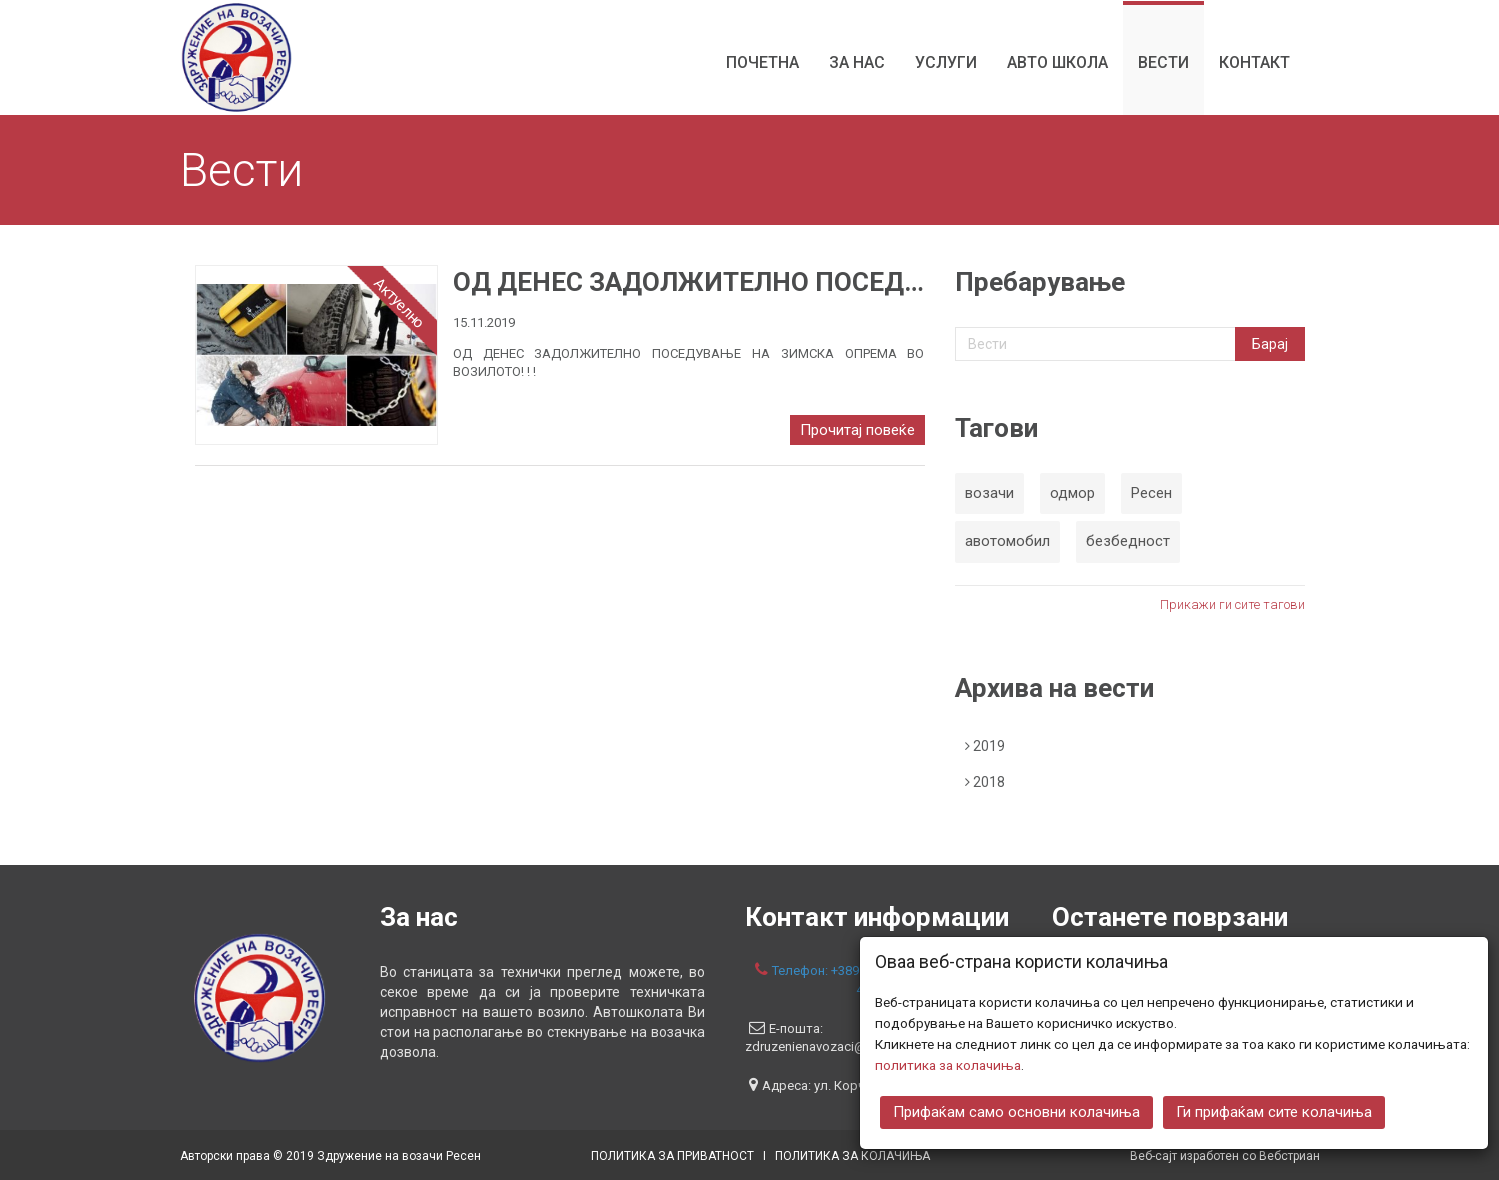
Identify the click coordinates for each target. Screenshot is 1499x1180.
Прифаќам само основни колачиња (1016, 1111)
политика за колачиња (948, 1064)
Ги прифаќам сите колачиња (1274, 1111)
